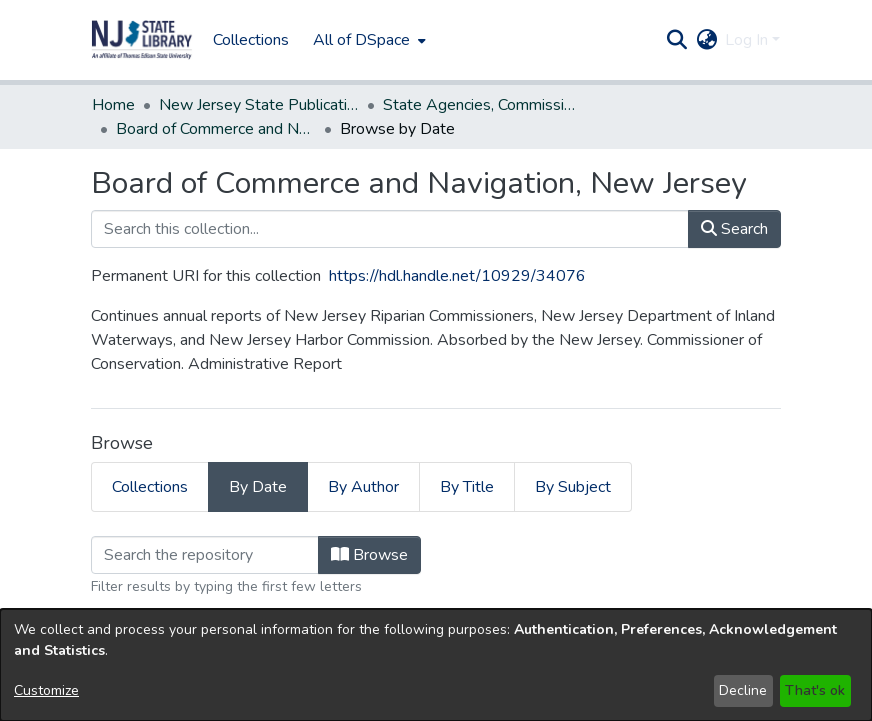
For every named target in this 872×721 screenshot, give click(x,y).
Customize (46, 690)
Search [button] (734, 229)
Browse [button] (369, 555)
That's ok (815, 690)
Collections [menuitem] (251, 40)
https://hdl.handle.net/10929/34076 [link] (457, 276)
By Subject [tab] (573, 487)
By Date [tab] (258, 487)
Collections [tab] (150, 487)
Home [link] (113, 105)
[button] (142, 40)
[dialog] (436, 665)
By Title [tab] (467, 487)
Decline (743, 690)
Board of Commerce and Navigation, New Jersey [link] (216, 129)
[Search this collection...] (390, 229)
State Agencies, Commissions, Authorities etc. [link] (483, 105)
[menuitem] (367, 40)
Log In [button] (748, 40)
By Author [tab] (363, 487)
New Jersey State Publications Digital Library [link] (259, 105)
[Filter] (205, 555)
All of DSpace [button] (361, 40)
